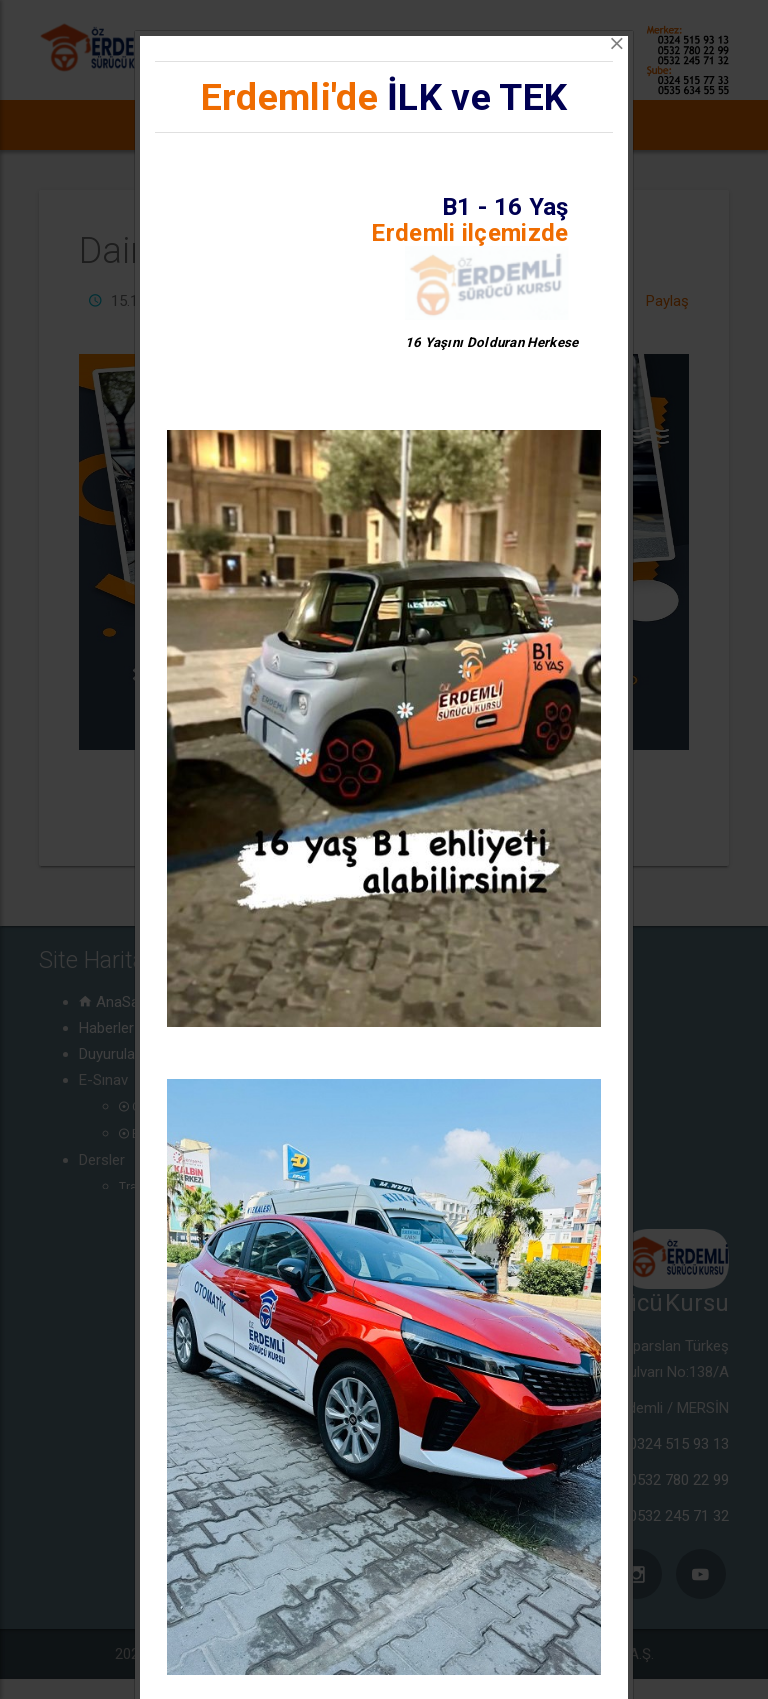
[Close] (617, 44)
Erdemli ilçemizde (469, 233)
